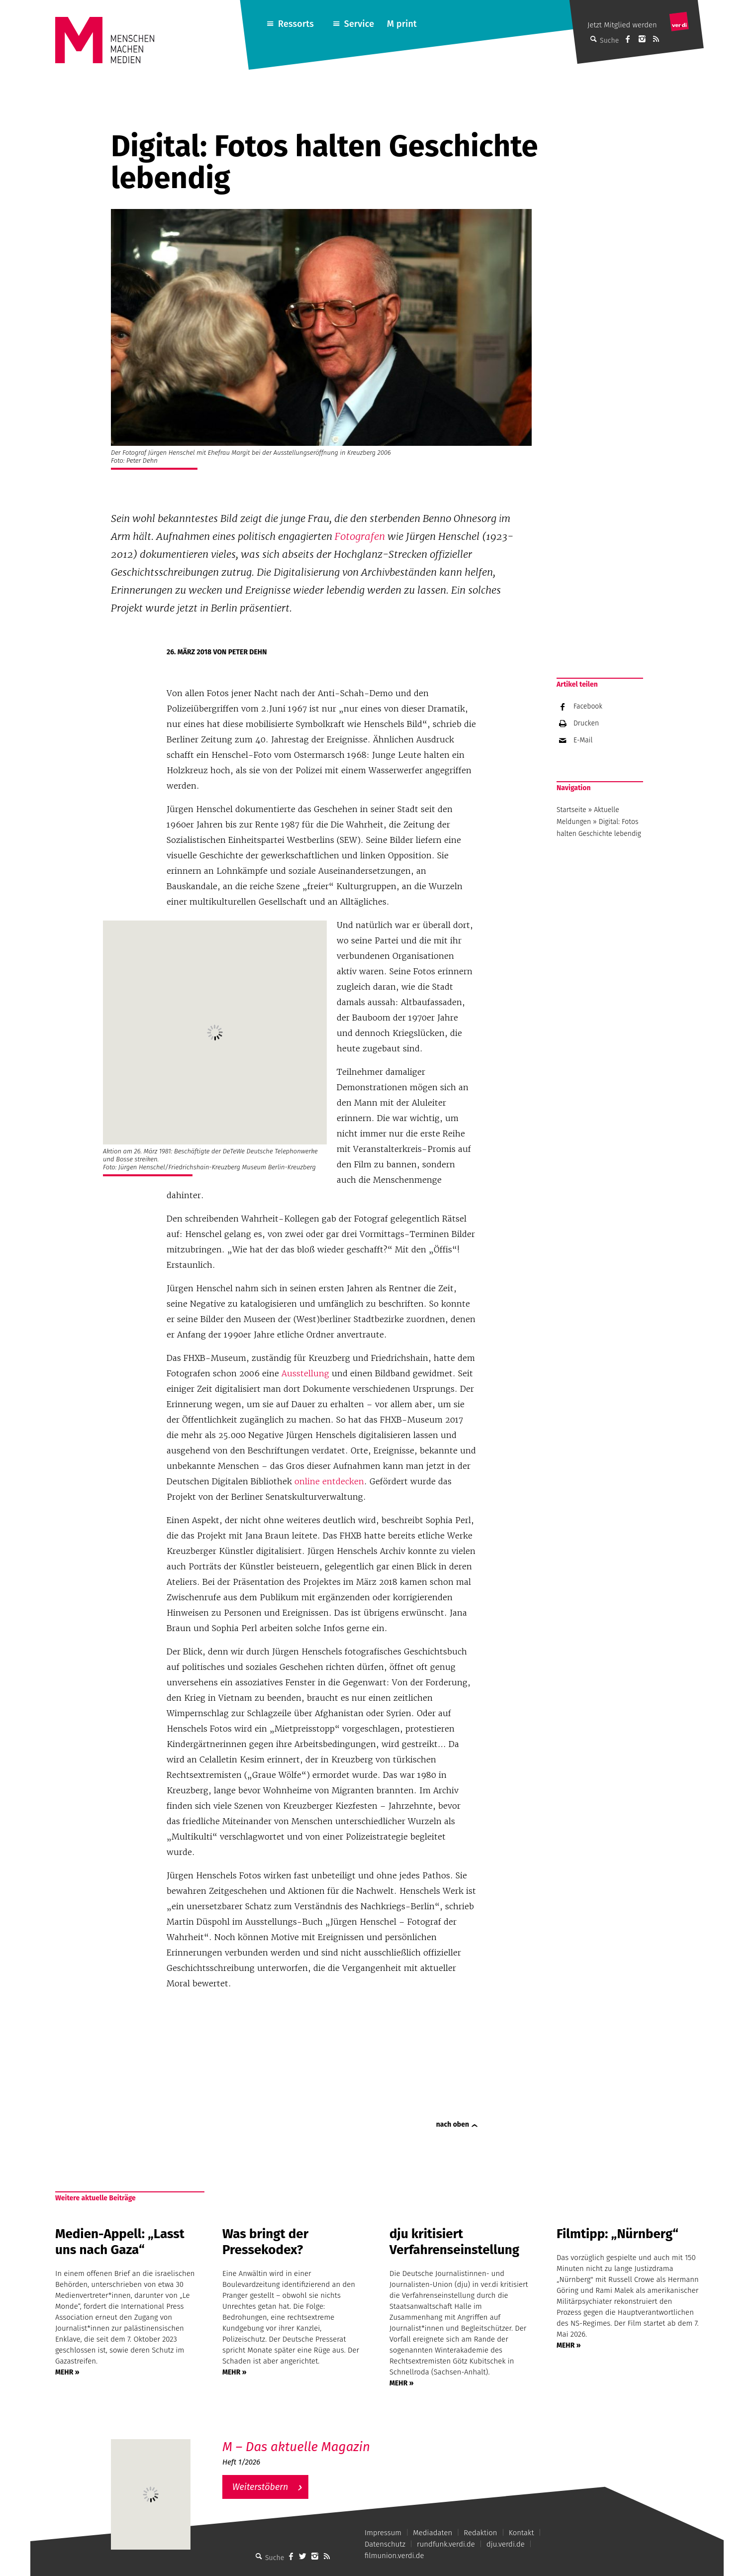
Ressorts (296, 23)
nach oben (452, 2124)
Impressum (383, 2532)
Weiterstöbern (260, 2486)
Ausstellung (305, 1373)
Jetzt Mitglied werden (622, 24)
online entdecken (329, 1481)
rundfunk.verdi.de (446, 2544)
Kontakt (521, 2532)
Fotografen (360, 536)
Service (359, 23)
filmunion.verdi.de (394, 2555)
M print (402, 23)
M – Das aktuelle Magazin (296, 2447)
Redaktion (480, 2532)
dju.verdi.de (505, 2544)
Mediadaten (432, 2532)
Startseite (571, 810)
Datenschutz (385, 2544)
